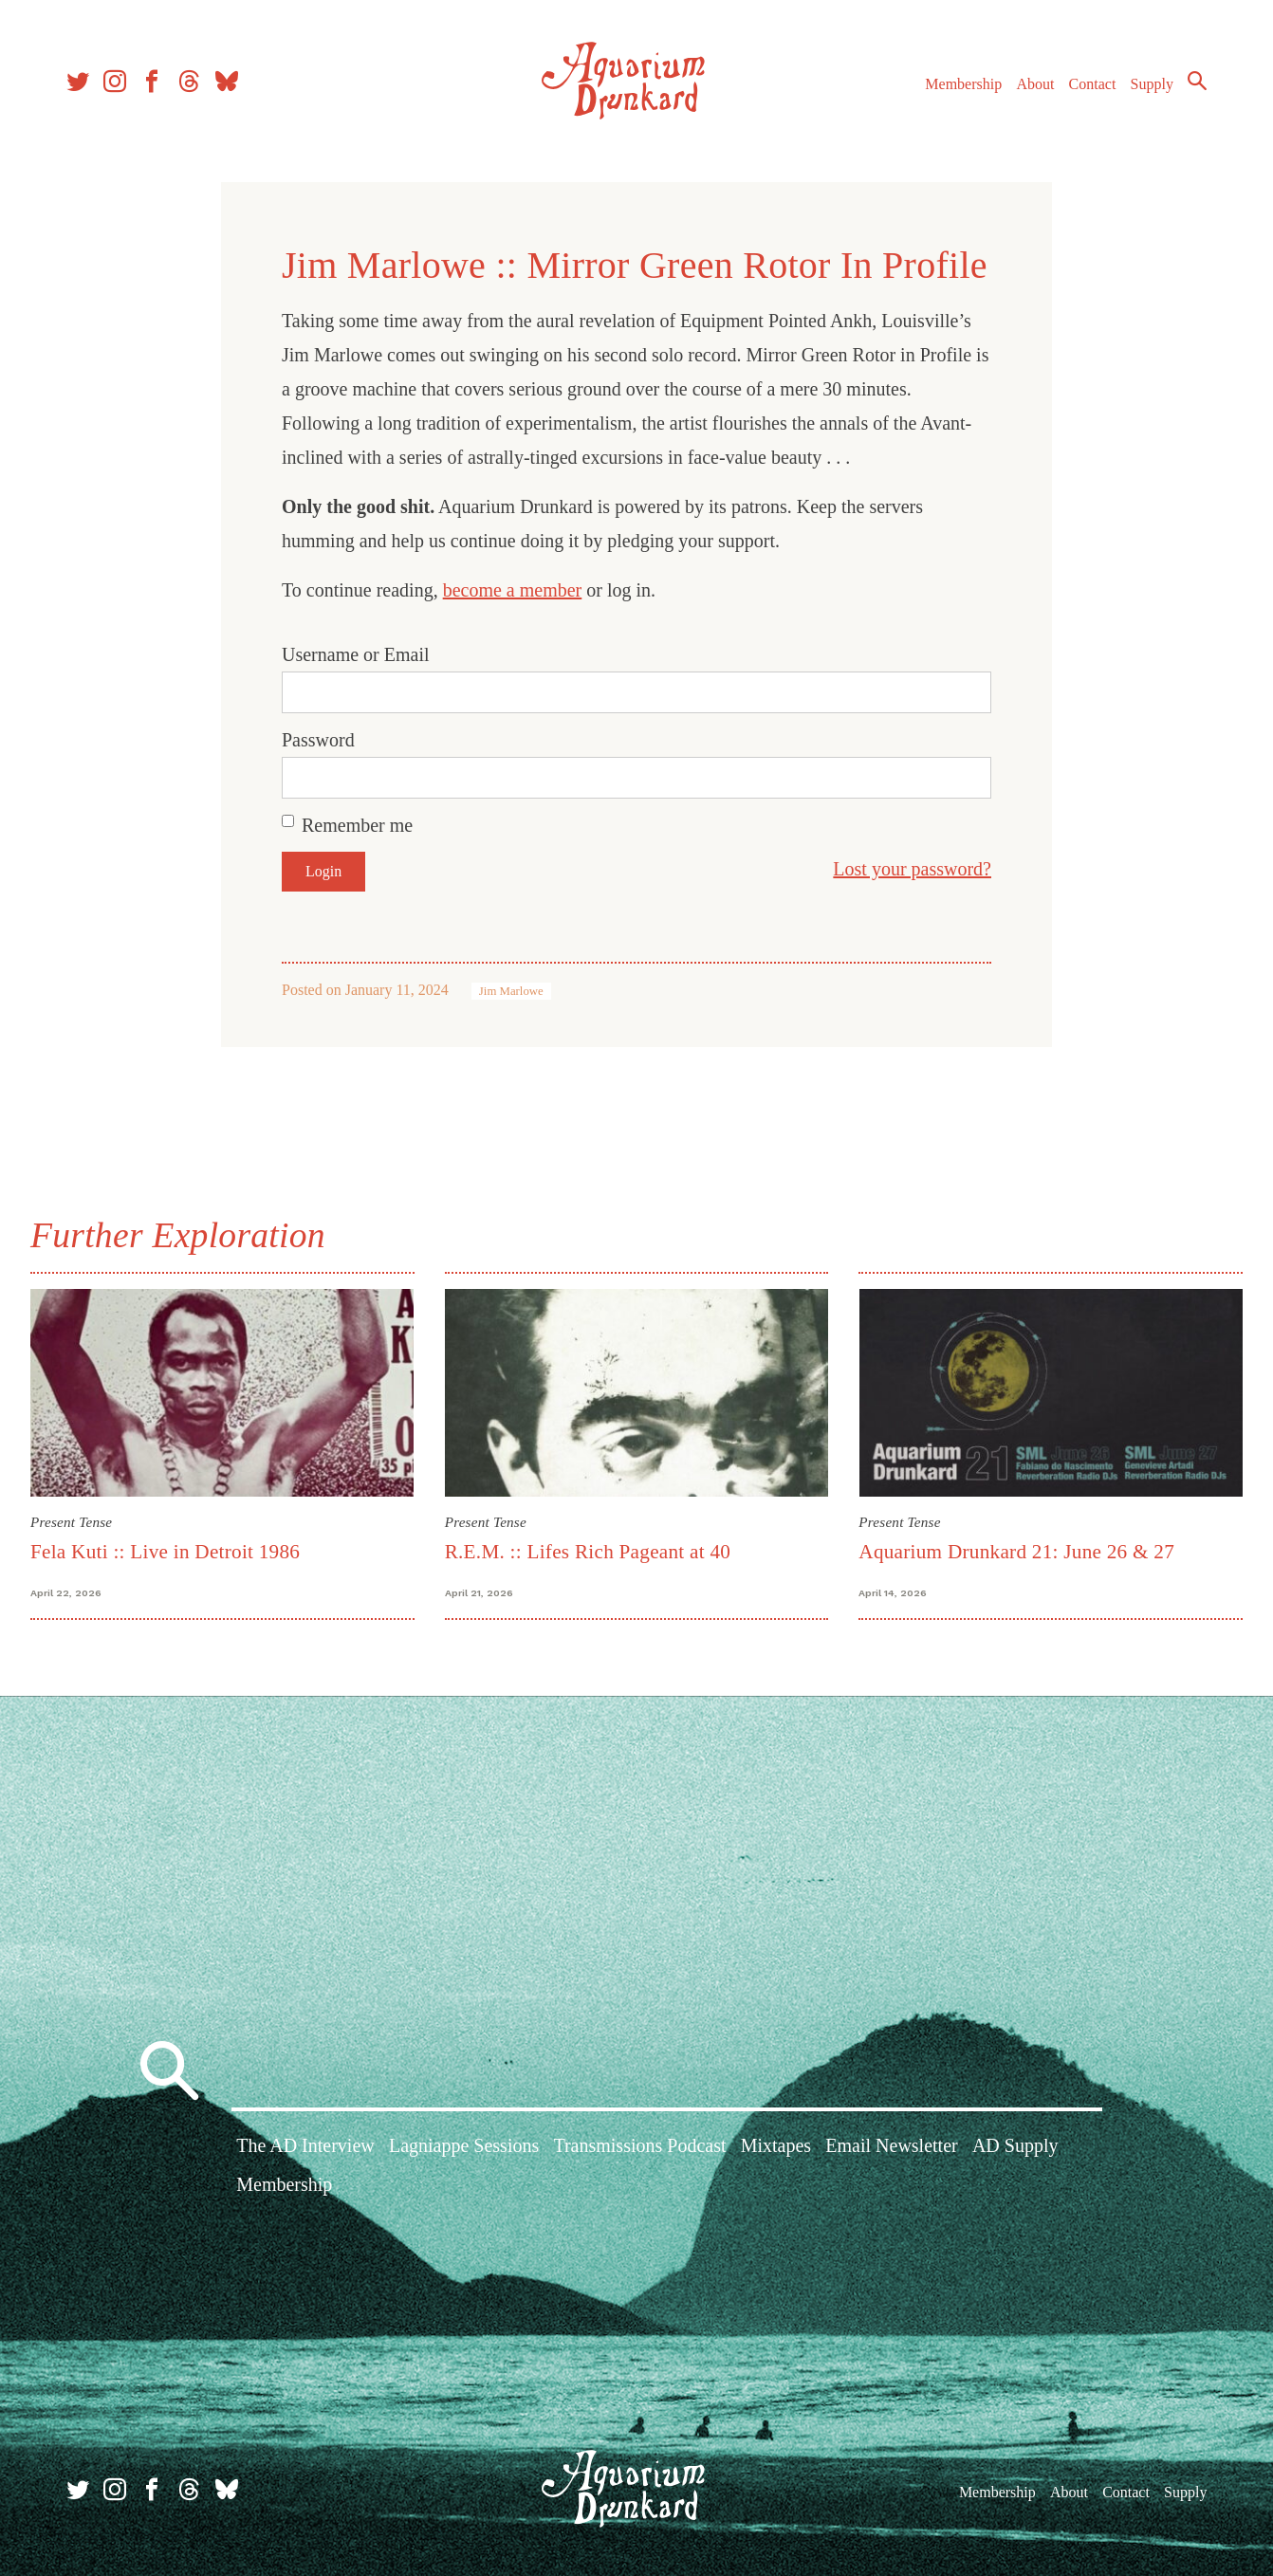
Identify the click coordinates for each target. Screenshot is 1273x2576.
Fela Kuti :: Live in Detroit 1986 (165, 1551)
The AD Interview (305, 2145)
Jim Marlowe (511, 991)
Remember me (357, 825)
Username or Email (356, 654)
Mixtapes (776, 2145)
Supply (1152, 84)
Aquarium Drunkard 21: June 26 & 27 (1016, 1551)
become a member (512, 590)
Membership (963, 84)
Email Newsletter (891, 2145)
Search (1197, 80)
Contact (1092, 84)
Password (318, 739)
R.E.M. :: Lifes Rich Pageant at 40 (588, 1551)
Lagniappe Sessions (464, 2145)
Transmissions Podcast (639, 2145)
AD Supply (1015, 2145)
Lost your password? (912, 868)
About (1035, 84)
